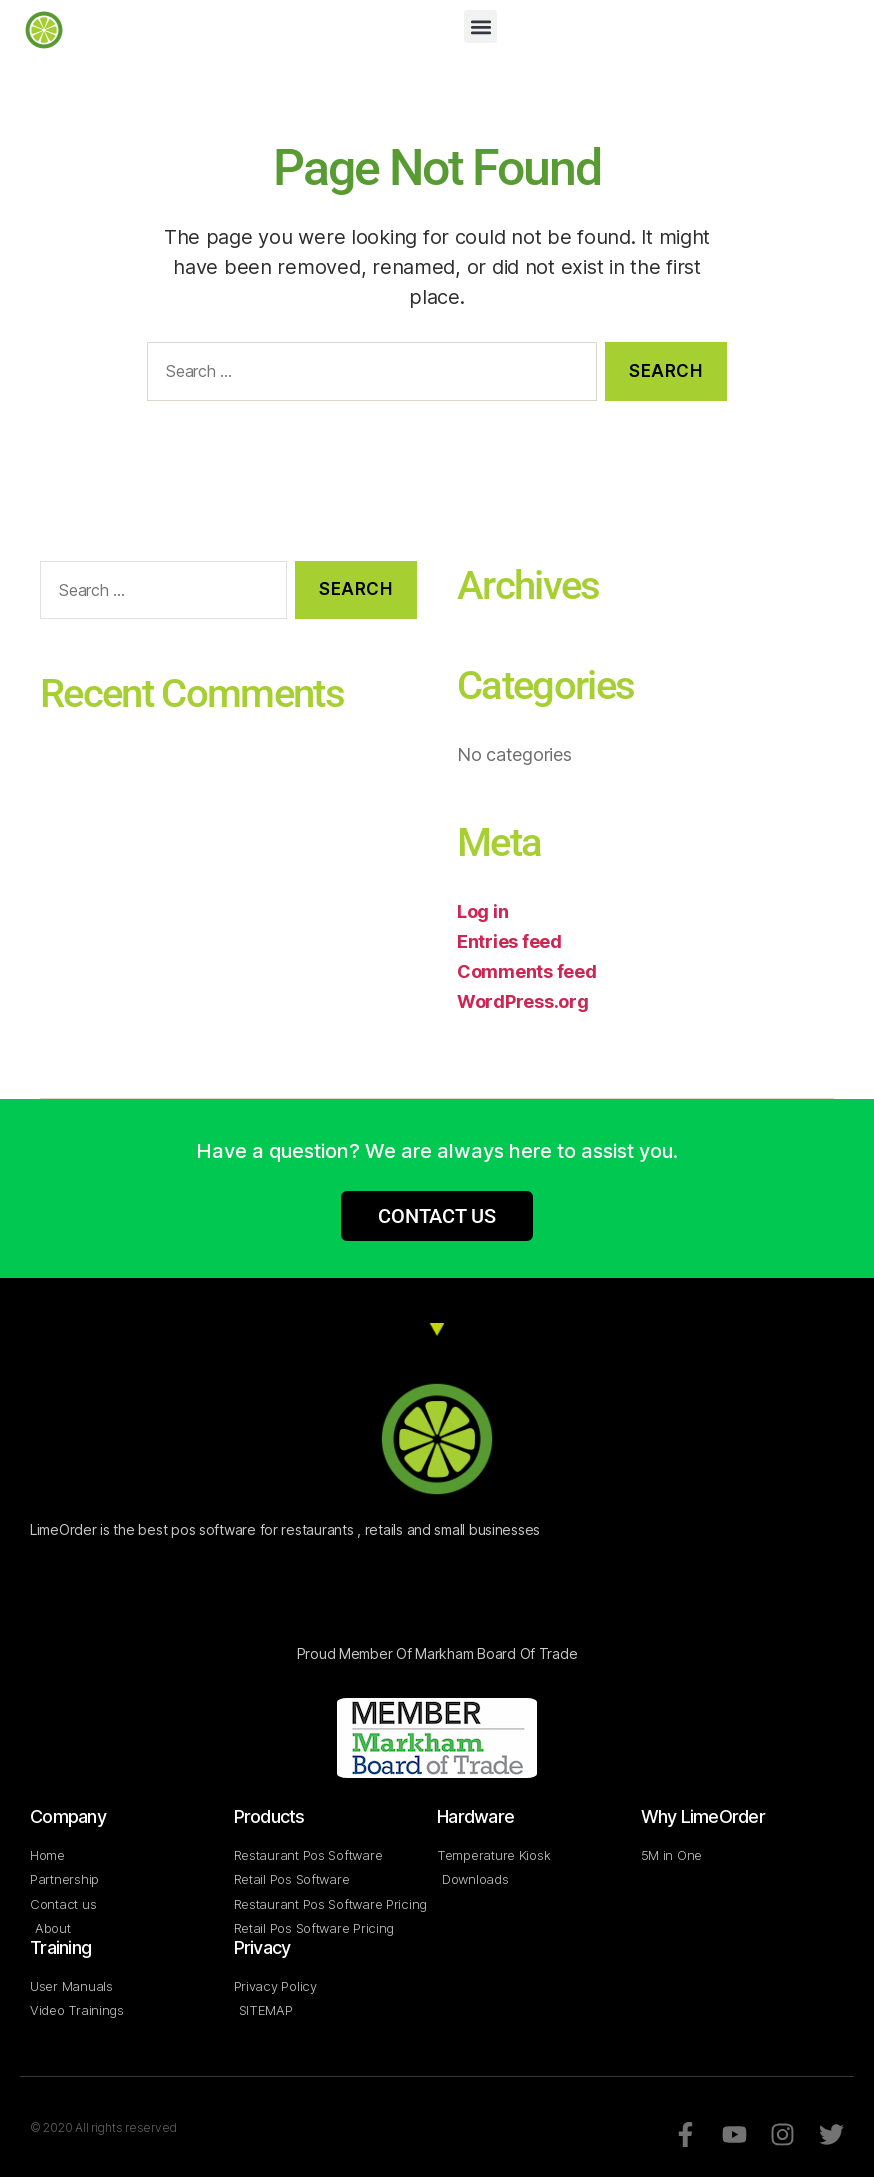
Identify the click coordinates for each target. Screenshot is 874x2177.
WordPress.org (523, 1001)
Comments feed (527, 971)
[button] (480, 26)
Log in (482, 911)
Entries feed (509, 941)
